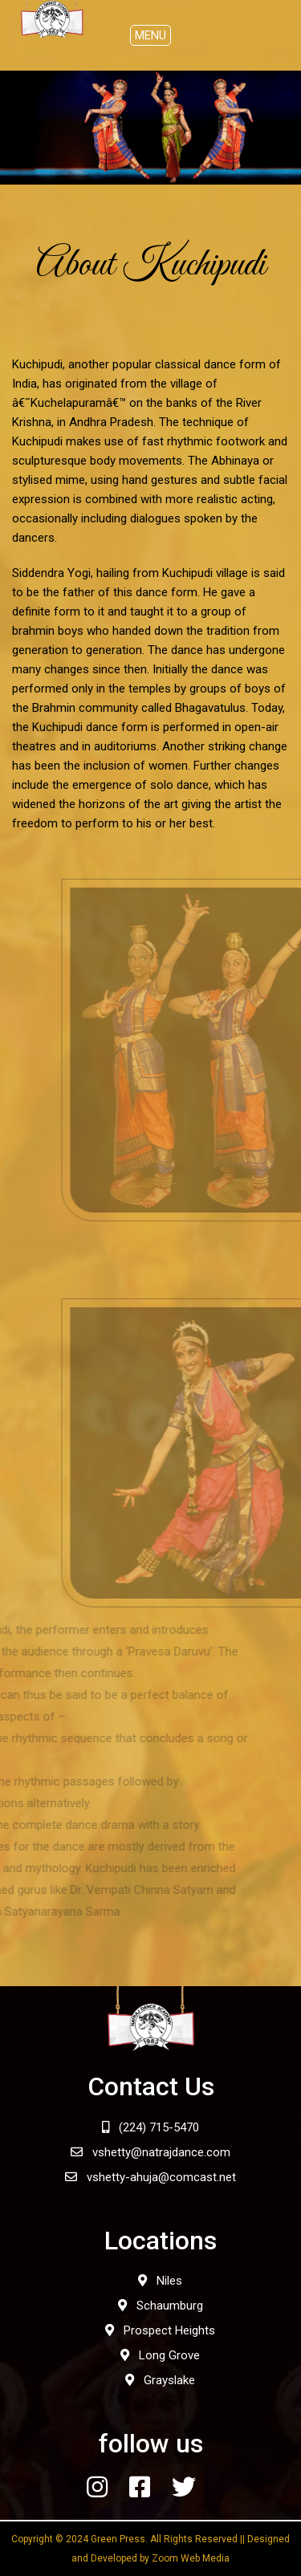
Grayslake (160, 2380)
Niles (160, 2280)
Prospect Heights (160, 2330)
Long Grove (160, 2355)
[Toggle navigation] (150, 35)
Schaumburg (160, 2305)
